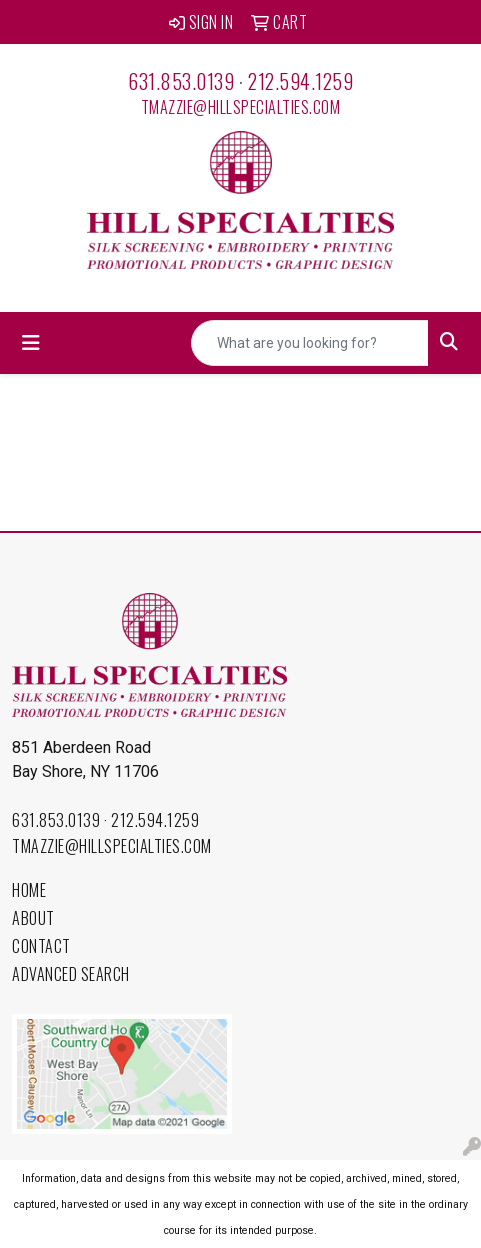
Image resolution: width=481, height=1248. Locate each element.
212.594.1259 (300, 81)
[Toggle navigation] (31, 343)
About (33, 918)
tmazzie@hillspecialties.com (241, 107)
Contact (41, 946)
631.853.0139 (181, 81)
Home (29, 890)
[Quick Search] (310, 343)
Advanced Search (71, 974)
